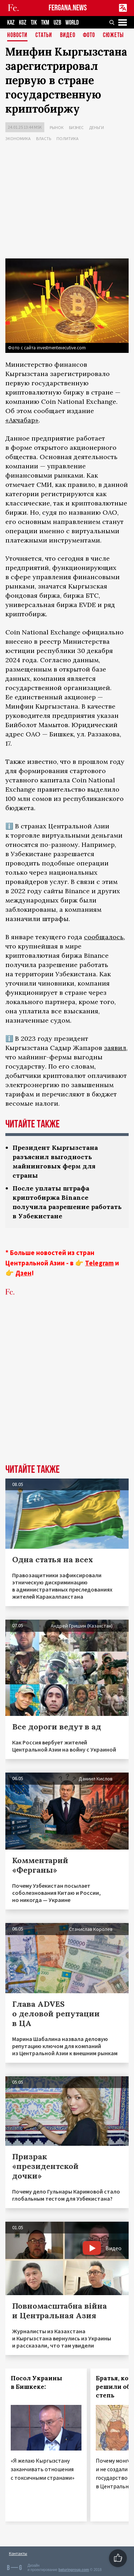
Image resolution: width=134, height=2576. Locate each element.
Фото (89, 35)
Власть (43, 138)
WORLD (72, 22)
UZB (57, 22)
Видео (67, 35)
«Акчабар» (22, 420)
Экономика (18, 138)
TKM (45, 22)
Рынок (57, 127)
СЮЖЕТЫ (113, 35)
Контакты (18, 2553)
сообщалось (104, 937)
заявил (115, 1048)
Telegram (99, 1263)
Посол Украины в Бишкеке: (36, 2382)
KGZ (22, 22)
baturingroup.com (73, 2570)
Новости (17, 35)
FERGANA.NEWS (68, 8)
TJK (34, 22)
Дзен (23, 1273)
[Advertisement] (67, 201)
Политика (67, 138)
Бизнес (76, 127)
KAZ (11, 22)
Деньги (96, 127)
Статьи (43, 35)
